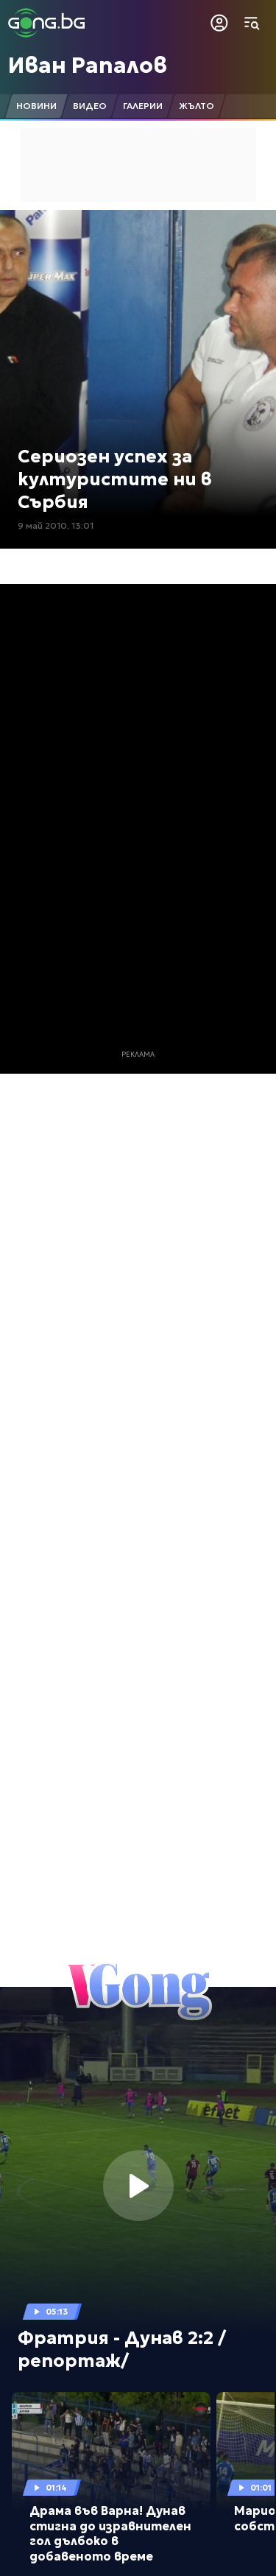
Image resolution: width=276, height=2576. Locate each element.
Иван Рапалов (87, 65)
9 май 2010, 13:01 (55, 525)
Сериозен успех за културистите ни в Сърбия (115, 479)
